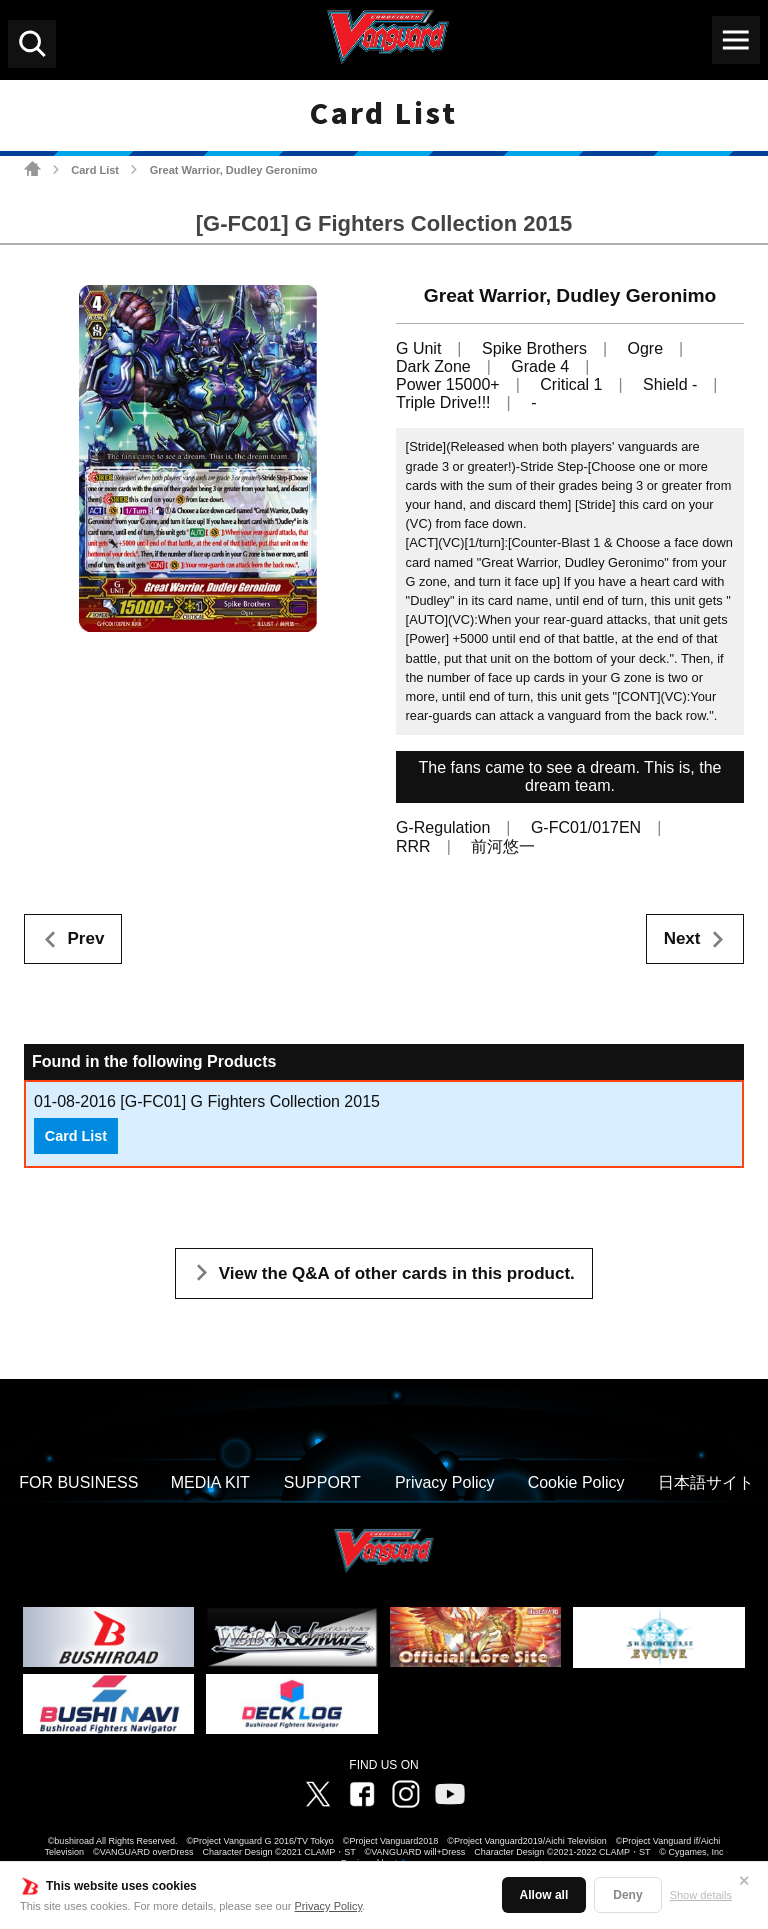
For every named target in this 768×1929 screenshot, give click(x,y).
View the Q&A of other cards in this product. (397, 1273)
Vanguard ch (450, 1794)
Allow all (544, 1895)
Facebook (362, 1794)
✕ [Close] (744, 1881)
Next (682, 938)
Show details (701, 1895)
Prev (86, 938)
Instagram (406, 1794)
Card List (95, 170)
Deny (627, 1895)
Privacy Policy (329, 1906)
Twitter (318, 1794)
